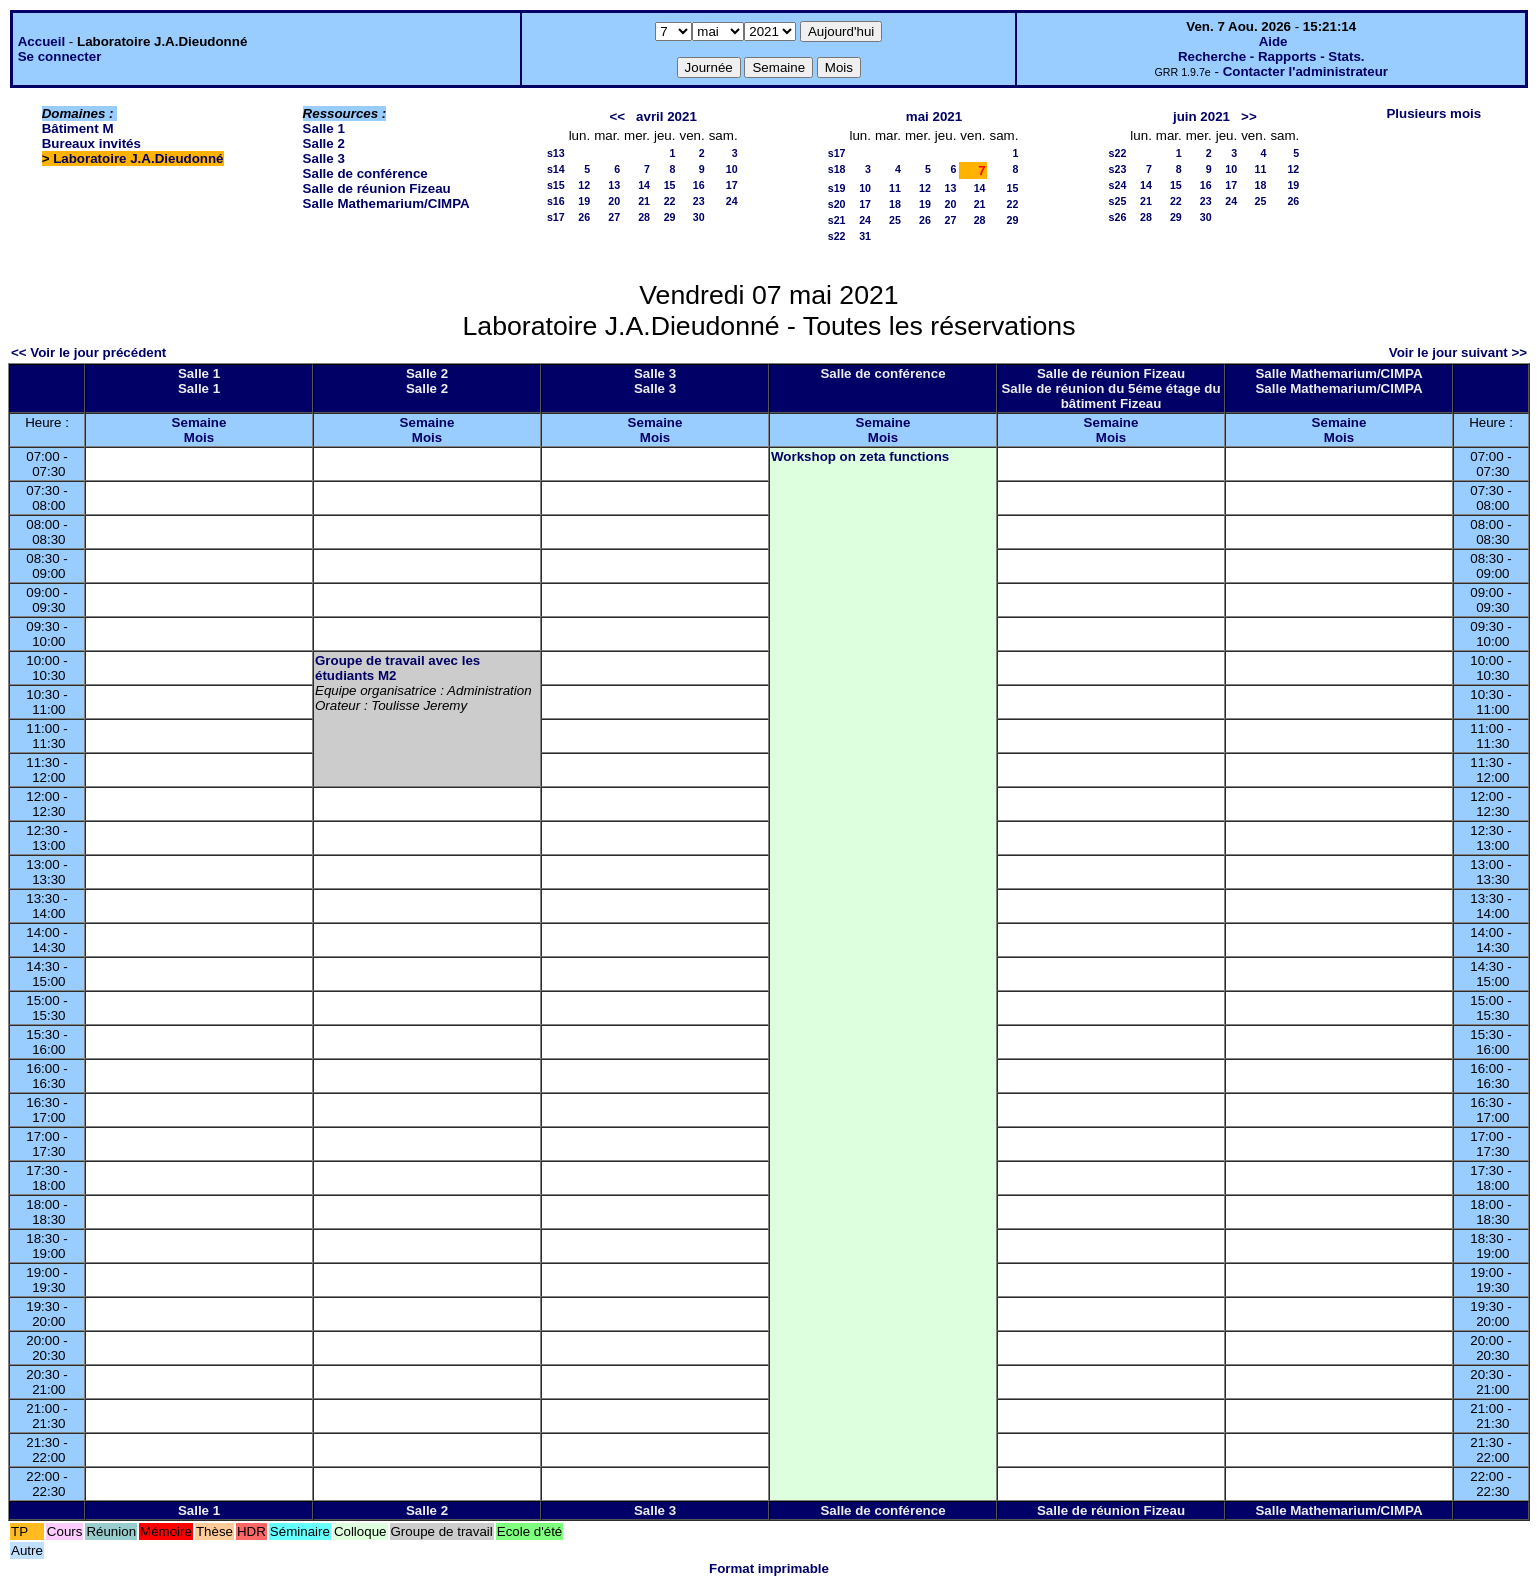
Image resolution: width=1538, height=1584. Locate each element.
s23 (1118, 169)
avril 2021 (666, 116)
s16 (556, 201)
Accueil (41, 41)
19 (584, 201)
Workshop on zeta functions (860, 456)
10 (732, 169)
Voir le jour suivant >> (1458, 352)
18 (895, 204)
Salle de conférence (365, 173)
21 (644, 201)
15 (670, 185)
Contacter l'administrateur (1305, 71)
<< (617, 116)
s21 (837, 220)
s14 (556, 169)
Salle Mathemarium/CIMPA (386, 203)
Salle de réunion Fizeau (377, 188)
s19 (837, 188)
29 (670, 217)
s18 (837, 169)
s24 (1118, 185)
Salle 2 (324, 143)
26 (584, 217)
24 (732, 201)
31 (865, 236)
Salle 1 (324, 128)
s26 (1118, 217)
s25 (1118, 201)
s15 (556, 185)
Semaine (199, 422)
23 (699, 201)
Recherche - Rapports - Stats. (1271, 56)
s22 (837, 236)
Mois (199, 437)
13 (614, 185)
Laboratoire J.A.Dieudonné (138, 158)
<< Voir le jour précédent (88, 352)
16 (699, 185)
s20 (837, 204)
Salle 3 (324, 158)
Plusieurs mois (1433, 113)
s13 (556, 153)
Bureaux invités (91, 143)
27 (614, 217)
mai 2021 (934, 116)
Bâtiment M (78, 128)
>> (1249, 116)
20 (614, 201)
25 (895, 220)
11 (895, 188)
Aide (1273, 41)
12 (584, 185)
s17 (556, 217)
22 (670, 201)
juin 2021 (1201, 116)
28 (644, 217)
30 (699, 217)
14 (644, 185)
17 (732, 185)
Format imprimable (769, 1568)
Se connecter (60, 56)
